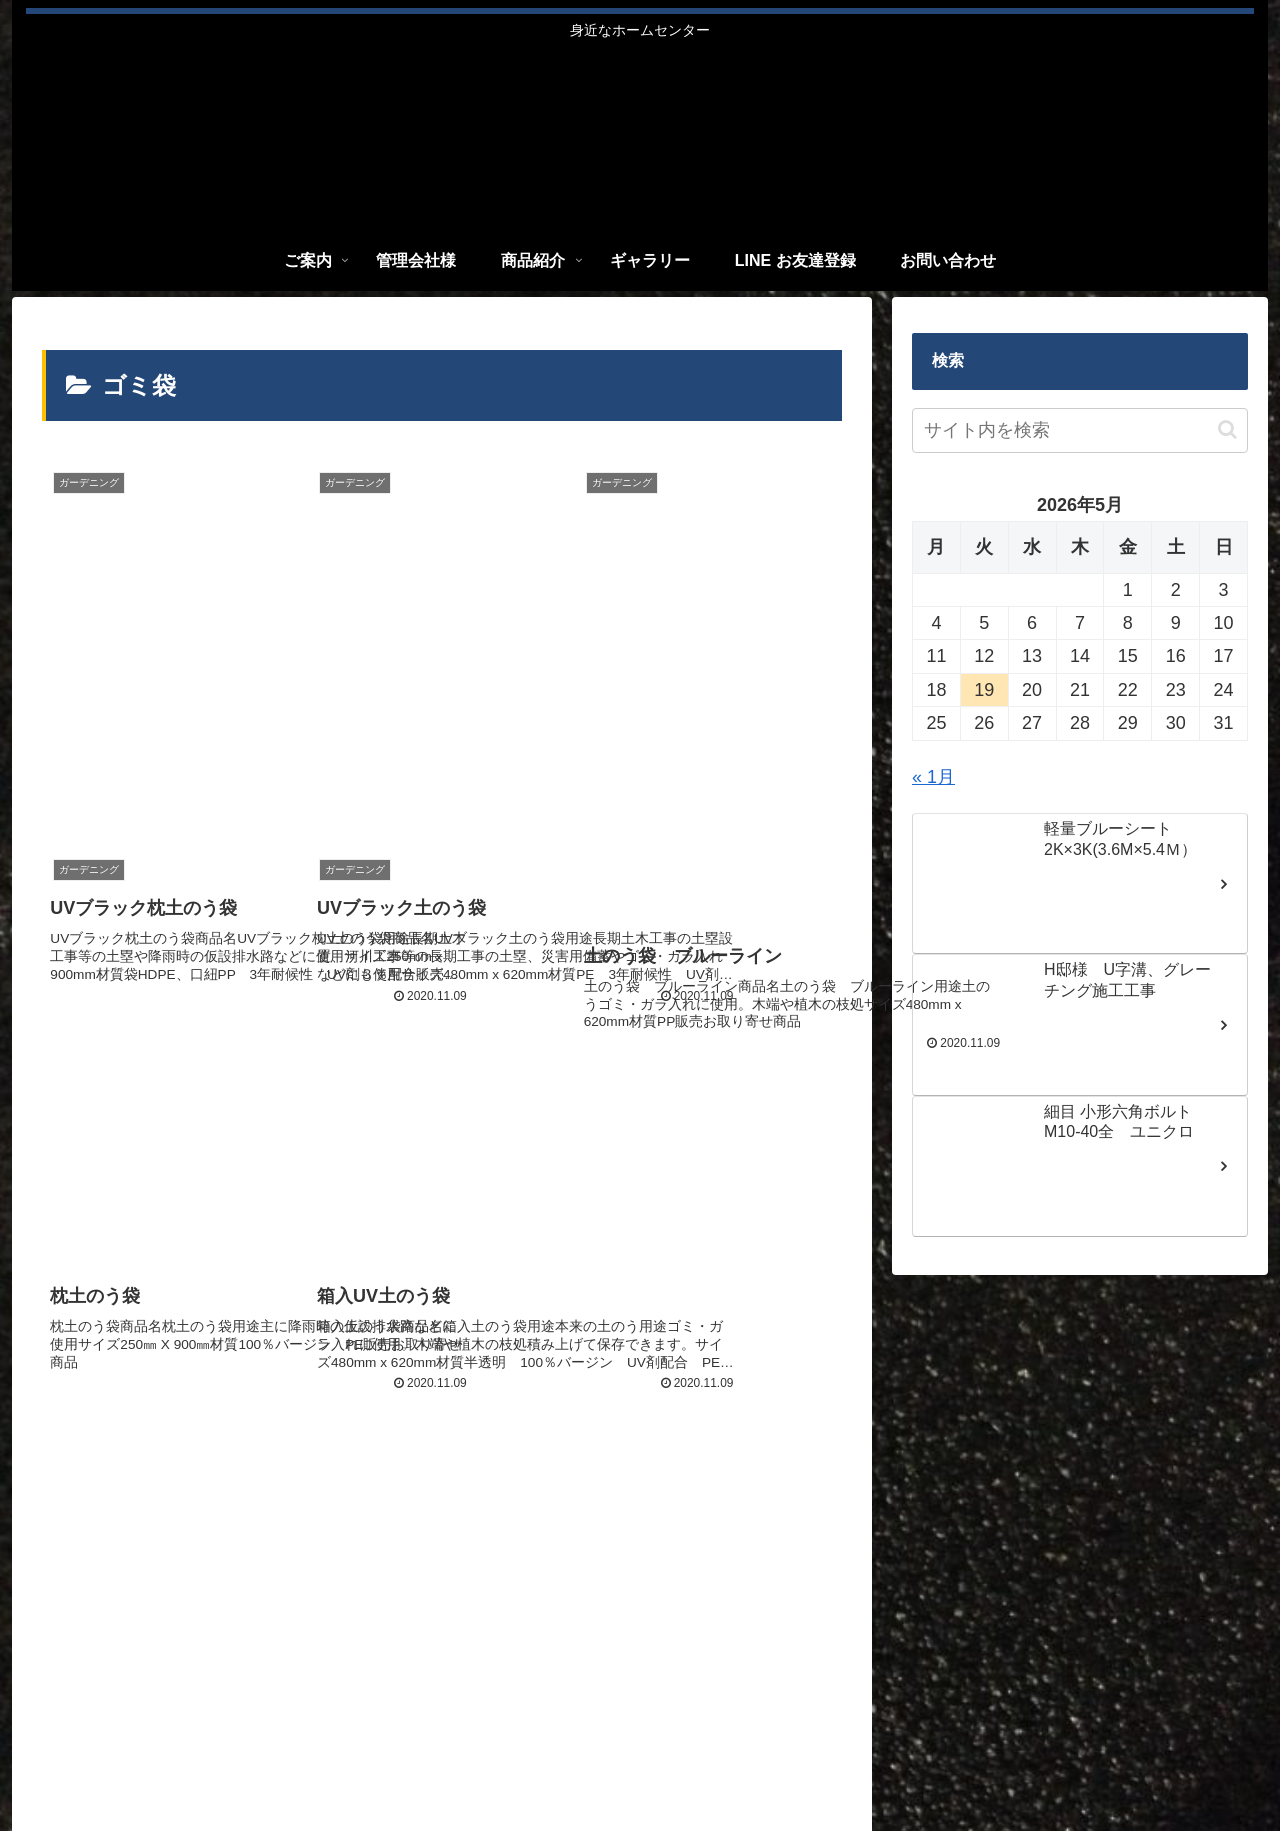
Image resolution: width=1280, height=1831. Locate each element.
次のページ (442, 1318)
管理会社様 (815, 1762)
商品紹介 (899, 1762)
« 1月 (933, 777)
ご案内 (738, 1762)
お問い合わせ (1207, 1762)
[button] (1227, 429)
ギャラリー (983, 1762)
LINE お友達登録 (1091, 1762)
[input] (1080, 430)
